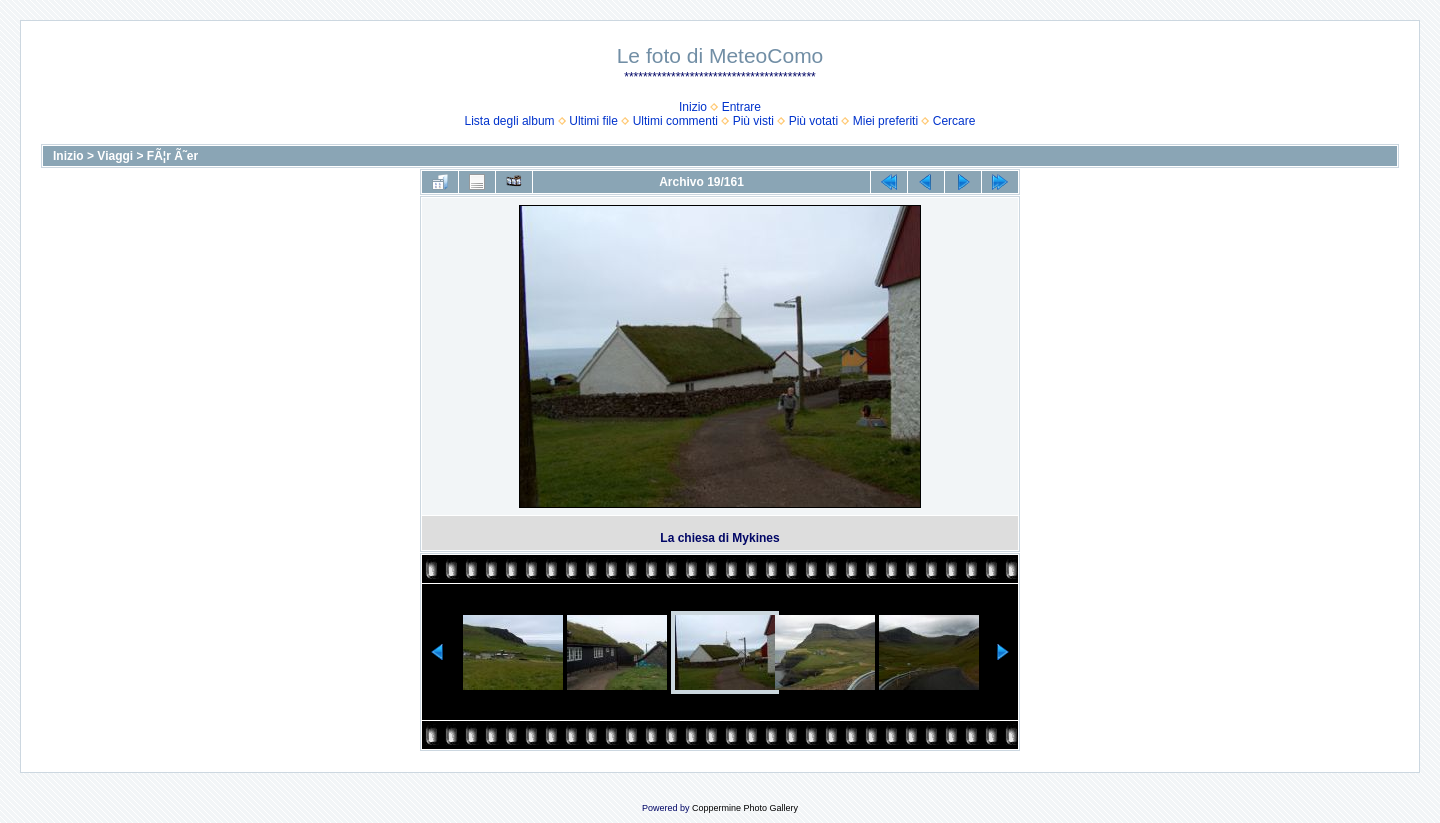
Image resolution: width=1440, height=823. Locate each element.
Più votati (813, 121)
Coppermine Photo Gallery (745, 808)
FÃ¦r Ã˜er (172, 156)
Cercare (954, 121)
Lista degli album (510, 121)
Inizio (693, 107)
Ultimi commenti (675, 121)
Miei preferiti (885, 121)
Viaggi (115, 156)
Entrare (741, 107)
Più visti (753, 121)
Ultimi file (593, 121)
